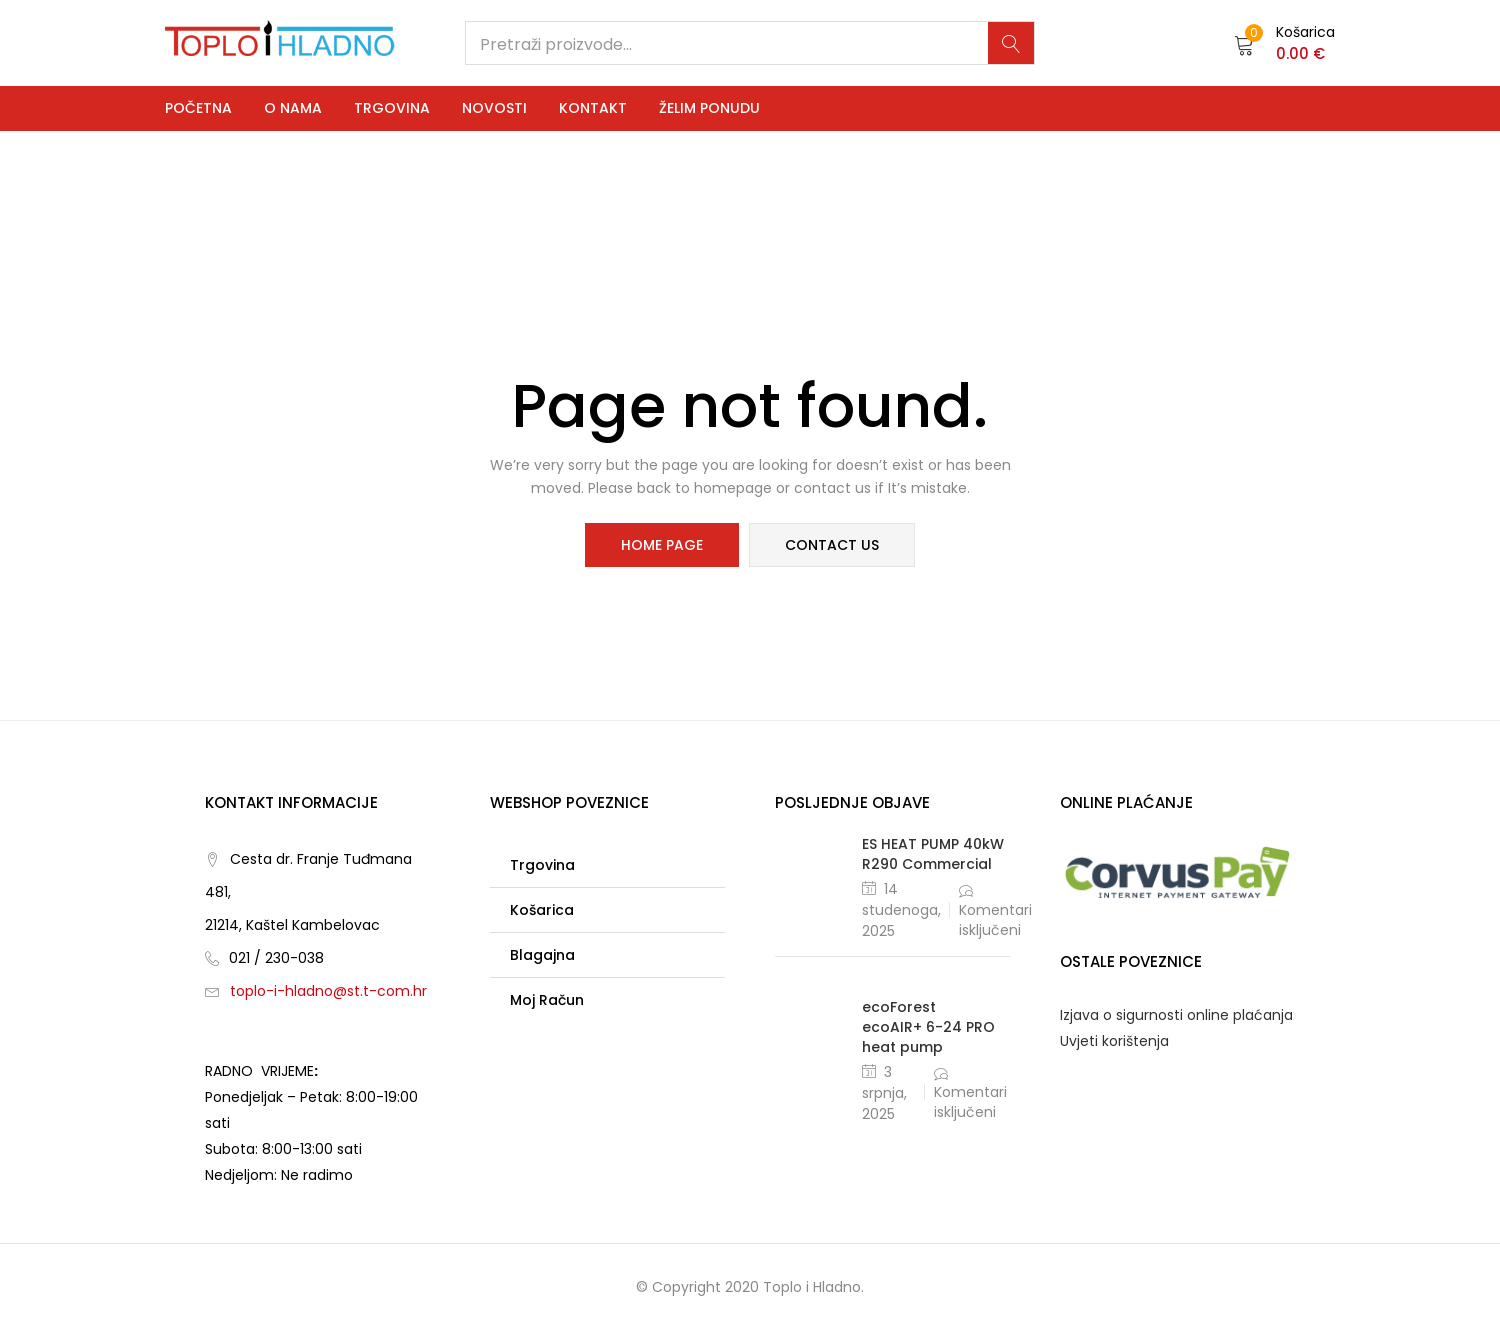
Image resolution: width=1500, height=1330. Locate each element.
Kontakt (593, 108)
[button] (1284, 43)
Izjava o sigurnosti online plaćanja (1176, 1015)
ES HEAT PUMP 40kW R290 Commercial (933, 854)
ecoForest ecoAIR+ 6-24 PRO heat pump (928, 1027)
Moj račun (547, 1000)
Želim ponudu (709, 108)
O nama (293, 108)
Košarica (542, 910)
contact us (832, 545)
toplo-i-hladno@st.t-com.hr (328, 991)
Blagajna (542, 955)
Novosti (494, 108)
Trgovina (392, 108)
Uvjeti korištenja (1114, 1041)
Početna (198, 108)
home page (662, 545)
